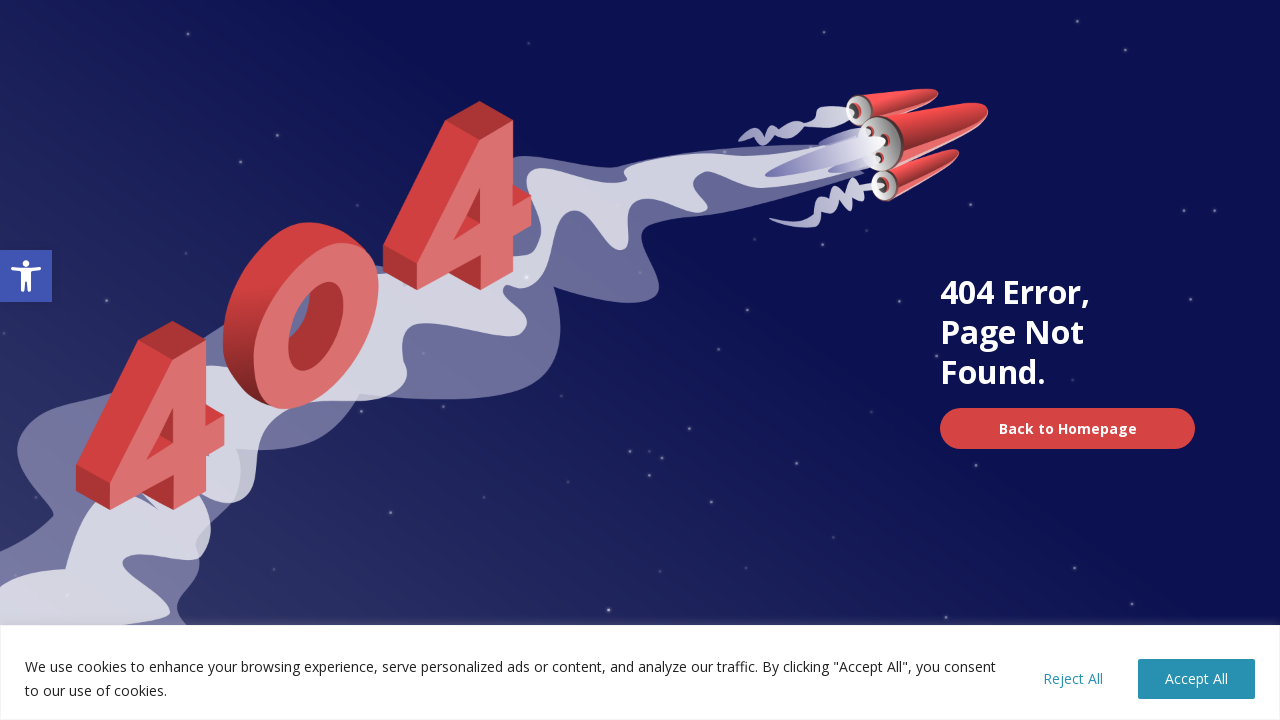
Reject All (1073, 678)
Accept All (1196, 678)
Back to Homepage (1068, 428)
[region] (640, 672)
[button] (26, 276)
